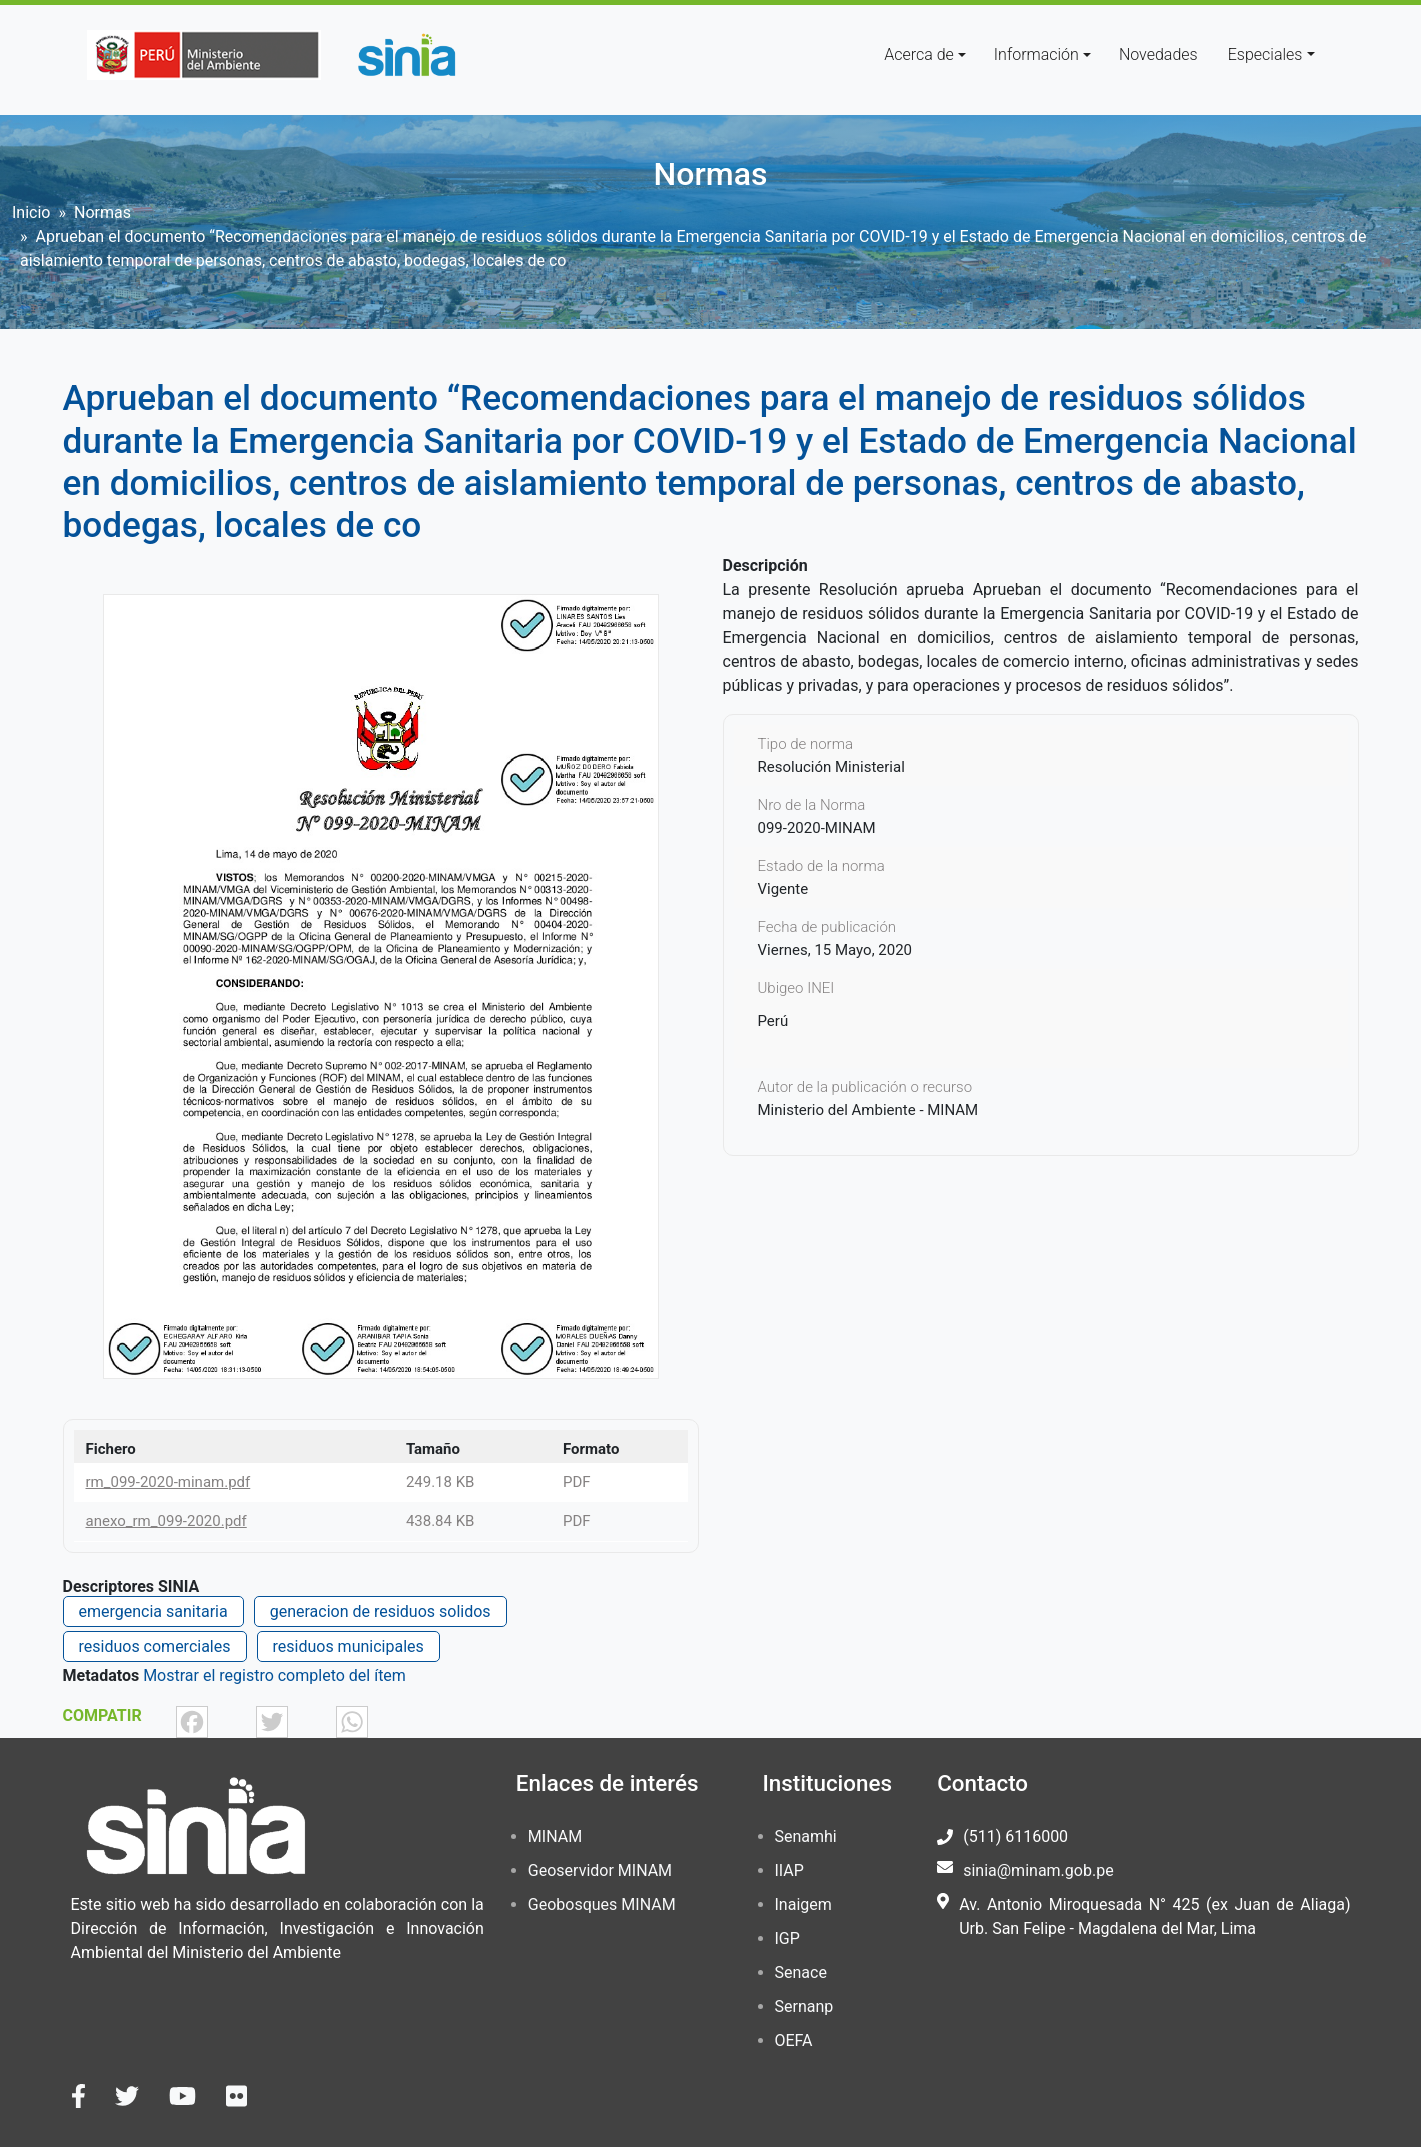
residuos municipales (348, 1646)
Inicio (31, 212)
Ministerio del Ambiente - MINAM (868, 1110)
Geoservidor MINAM (600, 1870)
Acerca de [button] (919, 54)
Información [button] (1036, 54)
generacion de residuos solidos (380, 1611)
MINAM (555, 1836)
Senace (801, 1972)
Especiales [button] (1265, 54)
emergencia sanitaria (153, 1611)
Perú (773, 1021)
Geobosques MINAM (602, 1904)
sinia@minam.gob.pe (1038, 1870)
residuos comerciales (155, 1646)
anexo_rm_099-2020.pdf (166, 1521)
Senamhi (806, 1836)
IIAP (789, 1870)
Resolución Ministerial (831, 767)
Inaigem (803, 1904)
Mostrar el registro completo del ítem (274, 1675)
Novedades (1158, 54)
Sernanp (804, 2006)
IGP (787, 1938)
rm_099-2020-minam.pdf (168, 1482)
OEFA (794, 2040)
